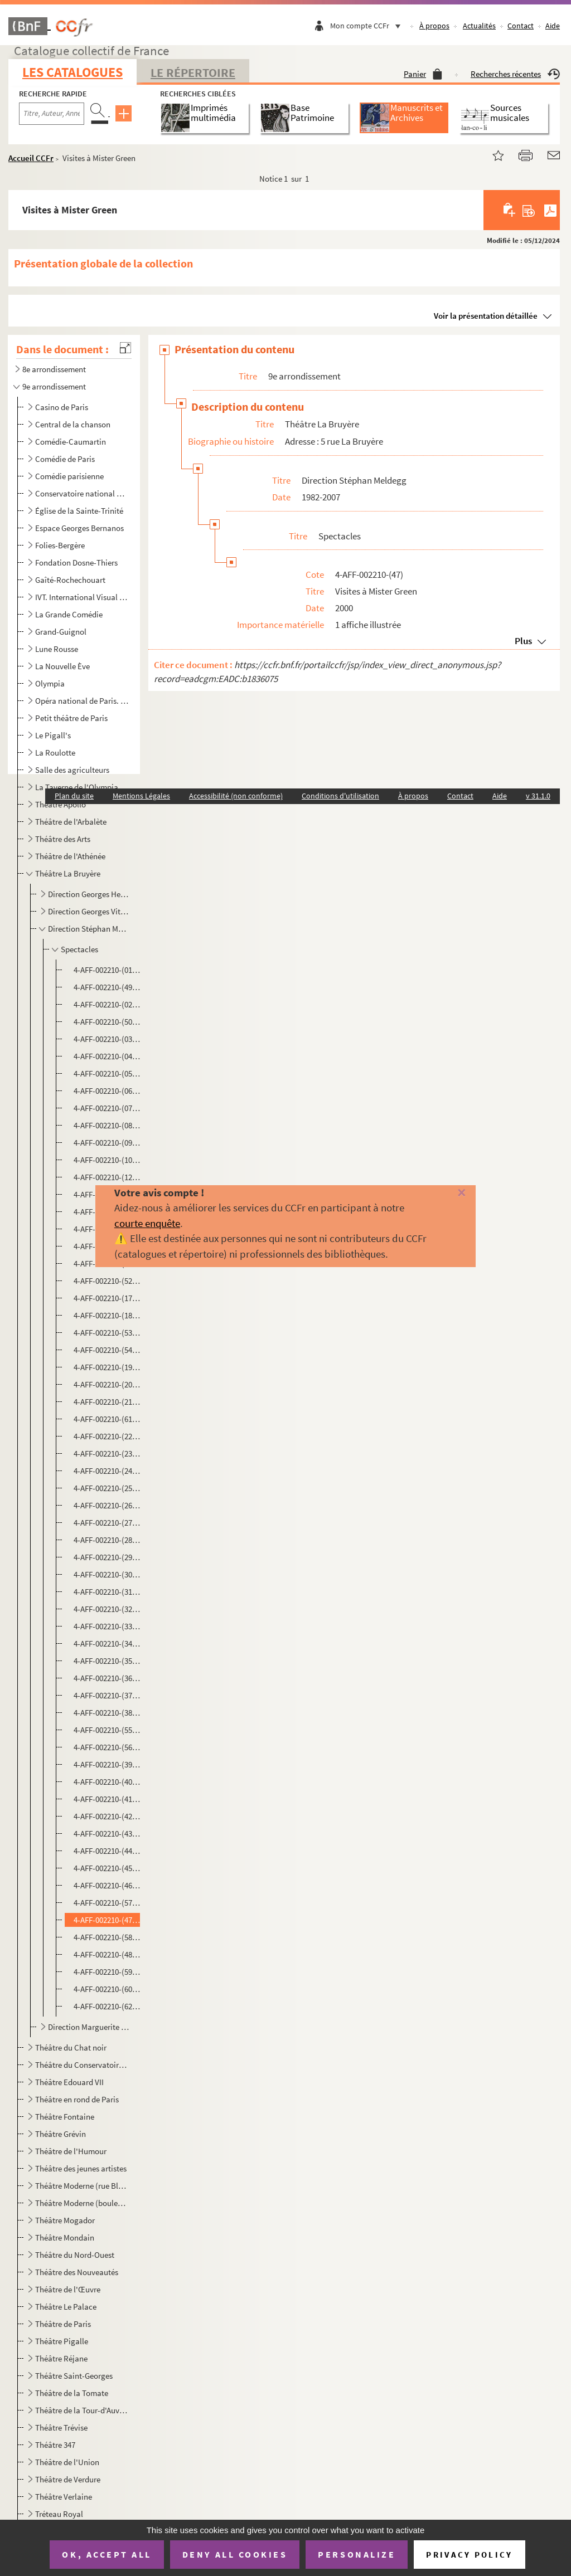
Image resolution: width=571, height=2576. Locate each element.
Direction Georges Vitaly (89, 911)
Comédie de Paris (65, 459)
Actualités (479, 26)
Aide (552, 26)
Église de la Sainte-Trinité (79, 510)
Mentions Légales (141, 796)
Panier (423, 74)
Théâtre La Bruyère (67, 873)
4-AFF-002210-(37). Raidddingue (108, 1695)
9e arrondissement (54, 386)
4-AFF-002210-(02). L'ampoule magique (108, 1004)
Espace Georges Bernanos (79, 528)
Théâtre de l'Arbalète (71, 821)
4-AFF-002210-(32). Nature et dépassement (108, 1609)
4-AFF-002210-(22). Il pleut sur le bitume (108, 1436)
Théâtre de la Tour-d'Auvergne (82, 2410)
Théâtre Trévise (61, 2427)
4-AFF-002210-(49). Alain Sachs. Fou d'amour (108, 987)
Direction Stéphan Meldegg (89, 928)
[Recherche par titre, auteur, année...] (51, 114)
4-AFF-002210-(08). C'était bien (108, 1125)
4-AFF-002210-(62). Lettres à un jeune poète (108, 2006)
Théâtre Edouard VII (69, 2082)
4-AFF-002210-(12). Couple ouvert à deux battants (108, 1177)
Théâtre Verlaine (63, 2496)
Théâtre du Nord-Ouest (74, 2254)
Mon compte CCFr (368, 25)
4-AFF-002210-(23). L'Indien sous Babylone (108, 1453)
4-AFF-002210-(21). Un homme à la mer (108, 1401)
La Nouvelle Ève (62, 666)
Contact (520, 26)
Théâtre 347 (55, 2444)
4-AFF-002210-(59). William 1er (108, 1971)
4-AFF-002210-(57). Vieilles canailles (108, 1902)
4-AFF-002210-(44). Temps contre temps (108, 1850)
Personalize (356, 2554)
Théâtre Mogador (65, 2220)
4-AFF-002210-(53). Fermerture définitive (108, 1332)
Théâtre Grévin (60, 2134)
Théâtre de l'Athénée (70, 856)
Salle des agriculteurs (72, 769)
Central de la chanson (72, 424)
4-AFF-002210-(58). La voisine (108, 1937)
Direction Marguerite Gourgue (89, 2027)
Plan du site (74, 796)
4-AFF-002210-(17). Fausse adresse (108, 1298)
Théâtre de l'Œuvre (67, 2289)
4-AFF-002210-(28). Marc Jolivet (108, 1540)
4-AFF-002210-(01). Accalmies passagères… (108, 970)
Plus (523, 641)
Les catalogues (72, 72)
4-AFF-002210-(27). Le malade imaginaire (108, 1522)
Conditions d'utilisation (340, 796)
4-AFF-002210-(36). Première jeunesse (108, 1678)
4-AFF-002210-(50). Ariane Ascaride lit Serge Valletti (108, 1021)
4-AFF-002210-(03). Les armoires (108, 1039)
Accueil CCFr (31, 158)
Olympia (50, 683)
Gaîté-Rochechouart (70, 579)
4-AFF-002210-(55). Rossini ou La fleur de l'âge (108, 1730)
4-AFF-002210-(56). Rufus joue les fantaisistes (108, 1747)
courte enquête (147, 1223)
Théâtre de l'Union (67, 2462)
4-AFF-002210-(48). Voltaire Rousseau (108, 1954)
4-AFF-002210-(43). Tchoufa (108, 1833)
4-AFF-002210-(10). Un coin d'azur (108, 1160)
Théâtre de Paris (63, 2324)
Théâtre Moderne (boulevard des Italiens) (82, 2203)
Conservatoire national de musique (82, 493)
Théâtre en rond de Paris (77, 2099)
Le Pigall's (53, 735)
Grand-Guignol (60, 631)
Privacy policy (469, 2554)
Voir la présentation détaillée (486, 315)
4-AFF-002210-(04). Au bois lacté (108, 1056)
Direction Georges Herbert (89, 894)
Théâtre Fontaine (64, 2116)
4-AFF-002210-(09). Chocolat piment (108, 1142)
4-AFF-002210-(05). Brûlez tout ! (108, 1073)
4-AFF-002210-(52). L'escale (108, 1280)
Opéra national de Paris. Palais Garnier (82, 700)
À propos (434, 26)
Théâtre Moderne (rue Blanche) (82, 2185)
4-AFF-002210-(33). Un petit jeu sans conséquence (108, 1626)
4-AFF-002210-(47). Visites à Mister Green (108, 1920)
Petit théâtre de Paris (71, 718)
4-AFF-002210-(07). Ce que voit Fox (108, 1108)
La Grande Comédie (69, 614)
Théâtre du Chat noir (71, 2047)
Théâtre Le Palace (65, 2306)
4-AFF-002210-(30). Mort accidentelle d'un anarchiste (108, 1574)
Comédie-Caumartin (70, 441)
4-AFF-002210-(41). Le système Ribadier (108, 1799)
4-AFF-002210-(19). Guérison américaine (108, 1367)
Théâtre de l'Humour (71, 2151)
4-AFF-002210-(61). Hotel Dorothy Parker (108, 1419)
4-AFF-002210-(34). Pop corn (108, 1643)
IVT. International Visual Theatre (82, 597)
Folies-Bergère (60, 545)
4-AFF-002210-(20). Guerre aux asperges (108, 1384)
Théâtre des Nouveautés (76, 2272)
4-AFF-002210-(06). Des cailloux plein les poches (108, 1090)
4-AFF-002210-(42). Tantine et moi (108, 1816)
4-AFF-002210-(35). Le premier (108, 1660)
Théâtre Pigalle (61, 2341)
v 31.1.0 (538, 796)
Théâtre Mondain (64, 2237)
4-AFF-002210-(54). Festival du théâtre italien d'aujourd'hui (108, 1350)
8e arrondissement (54, 369)
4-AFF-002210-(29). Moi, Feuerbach (108, 1557)
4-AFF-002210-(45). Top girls (108, 1868)
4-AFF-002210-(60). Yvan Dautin (108, 1989)
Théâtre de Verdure (67, 2479)
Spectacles (79, 949)
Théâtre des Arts (62, 839)
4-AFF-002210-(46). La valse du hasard (108, 1885)
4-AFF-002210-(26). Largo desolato (108, 1505)
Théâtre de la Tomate (71, 2393)
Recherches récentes (515, 74)
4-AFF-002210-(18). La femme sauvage (108, 1315)
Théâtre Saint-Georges (74, 2375)
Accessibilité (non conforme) (236, 796)
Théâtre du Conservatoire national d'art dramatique (82, 2064)
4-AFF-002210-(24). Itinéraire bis (108, 1470)
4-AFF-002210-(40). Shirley (108, 1781)
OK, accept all (106, 2554)
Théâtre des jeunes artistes (81, 2168)
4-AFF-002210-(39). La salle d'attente (108, 1764)
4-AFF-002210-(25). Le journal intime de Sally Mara (108, 1488)
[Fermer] (450, 1193)
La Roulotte (55, 752)
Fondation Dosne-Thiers (76, 562)
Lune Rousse (56, 649)
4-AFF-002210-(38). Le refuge (108, 1712)
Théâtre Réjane (61, 2358)
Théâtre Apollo (60, 804)
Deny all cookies (234, 2554)
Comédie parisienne (69, 476)
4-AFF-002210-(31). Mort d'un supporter (108, 1591)
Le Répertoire (193, 72)
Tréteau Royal (59, 2514)
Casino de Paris (61, 407)
